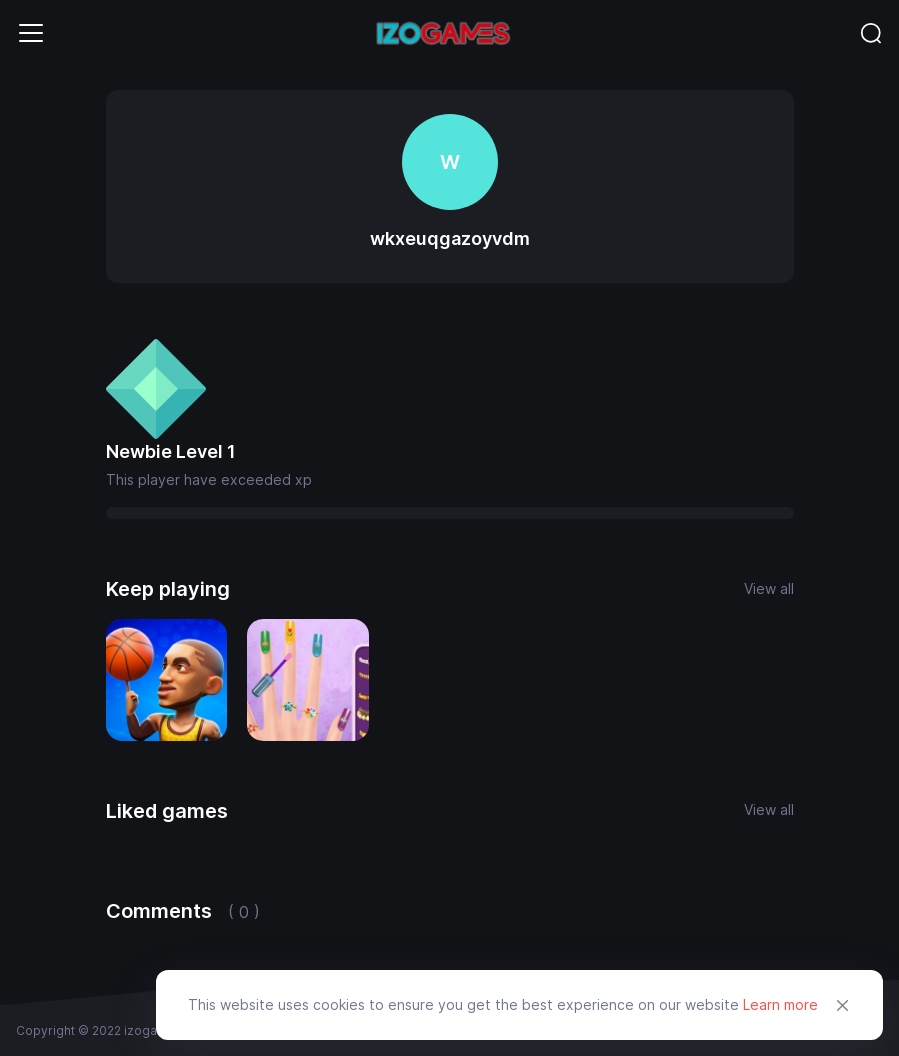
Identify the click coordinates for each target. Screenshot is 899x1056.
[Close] (843, 1005)
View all (769, 588)
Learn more (780, 1004)
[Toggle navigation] (31, 33)
